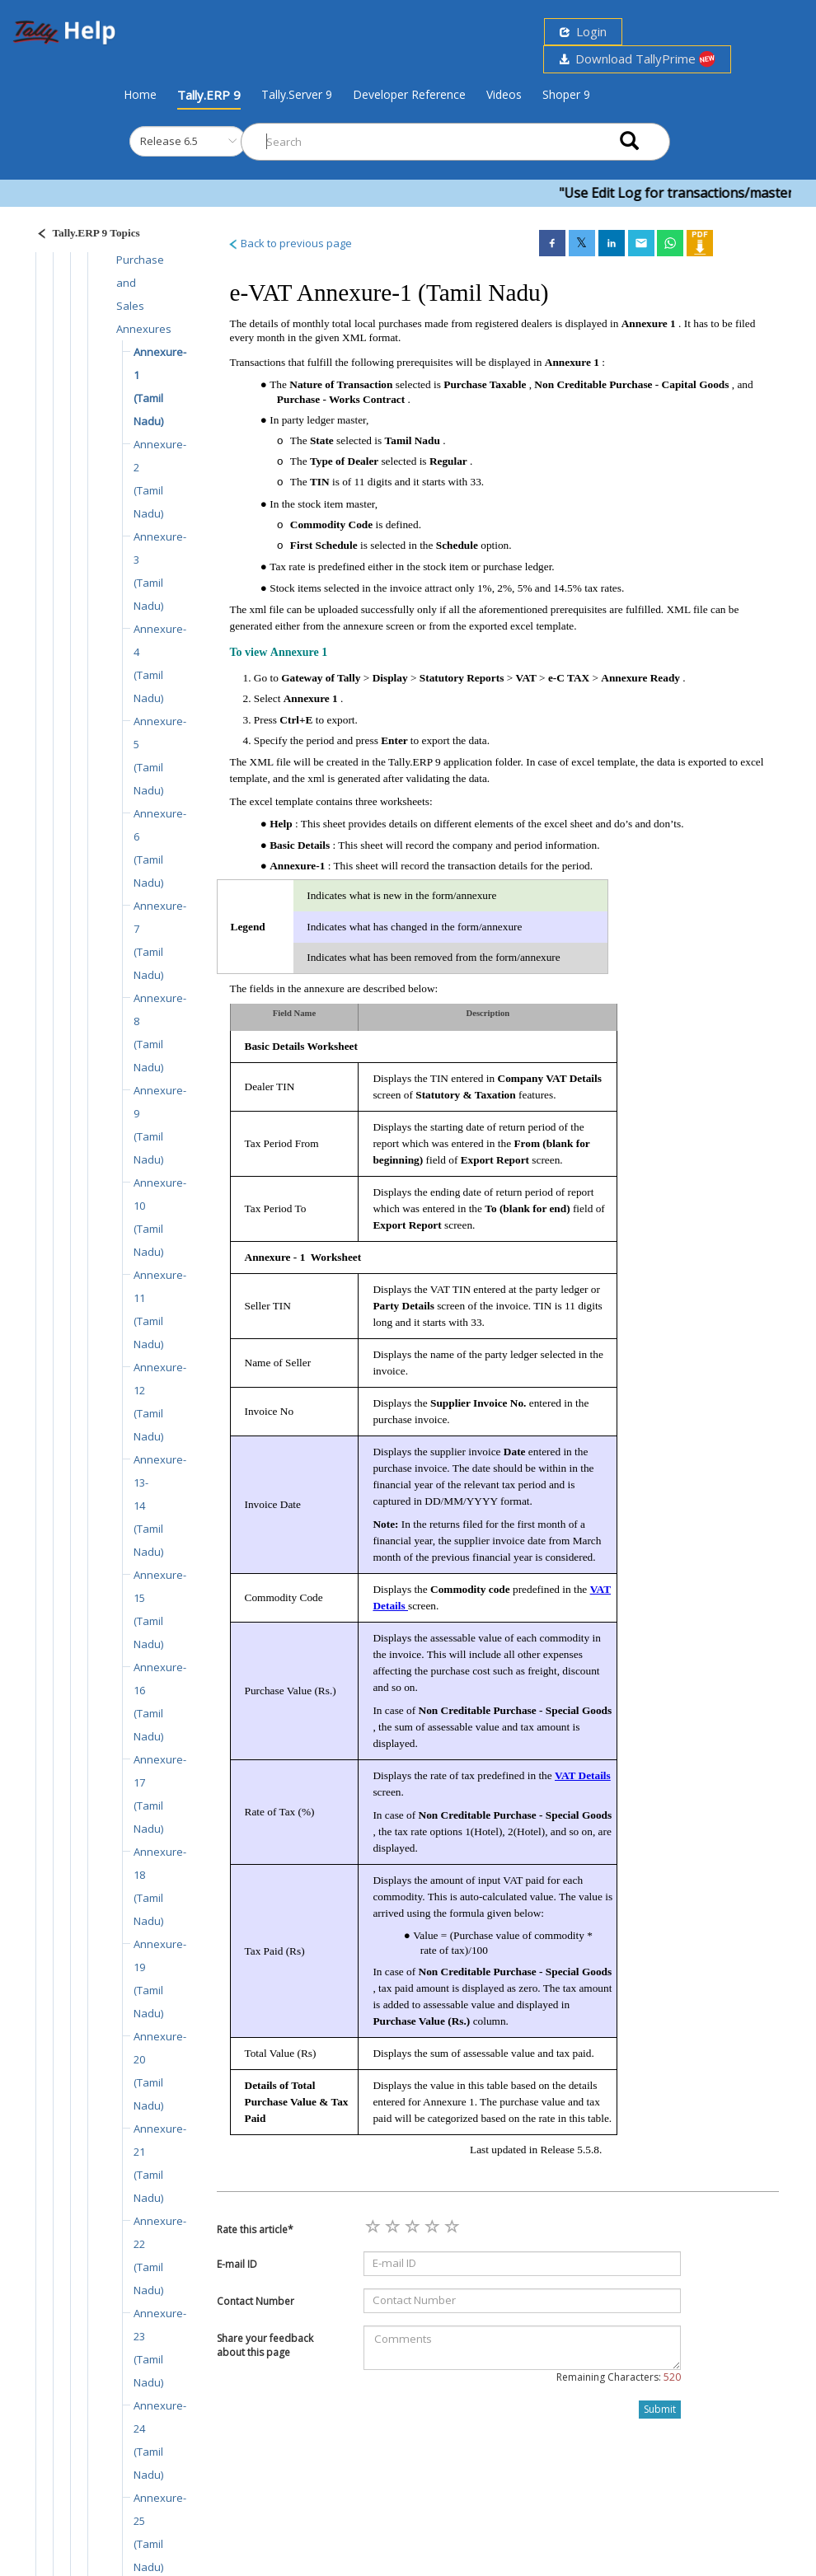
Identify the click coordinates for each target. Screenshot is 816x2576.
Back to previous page (289, 243)
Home (140, 94)
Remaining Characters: (618, 2377)
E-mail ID (237, 2264)
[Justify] (83, 235)
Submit (660, 2409)
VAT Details (583, 1775)
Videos (504, 94)
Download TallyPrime (637, 59)
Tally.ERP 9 (209, 95)
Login (583, 31)
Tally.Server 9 (296, 94)
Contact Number (255, 2301)
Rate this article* (255, 2229)
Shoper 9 (566, 94)
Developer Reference (409, 94)
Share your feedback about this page (265, 2345)
